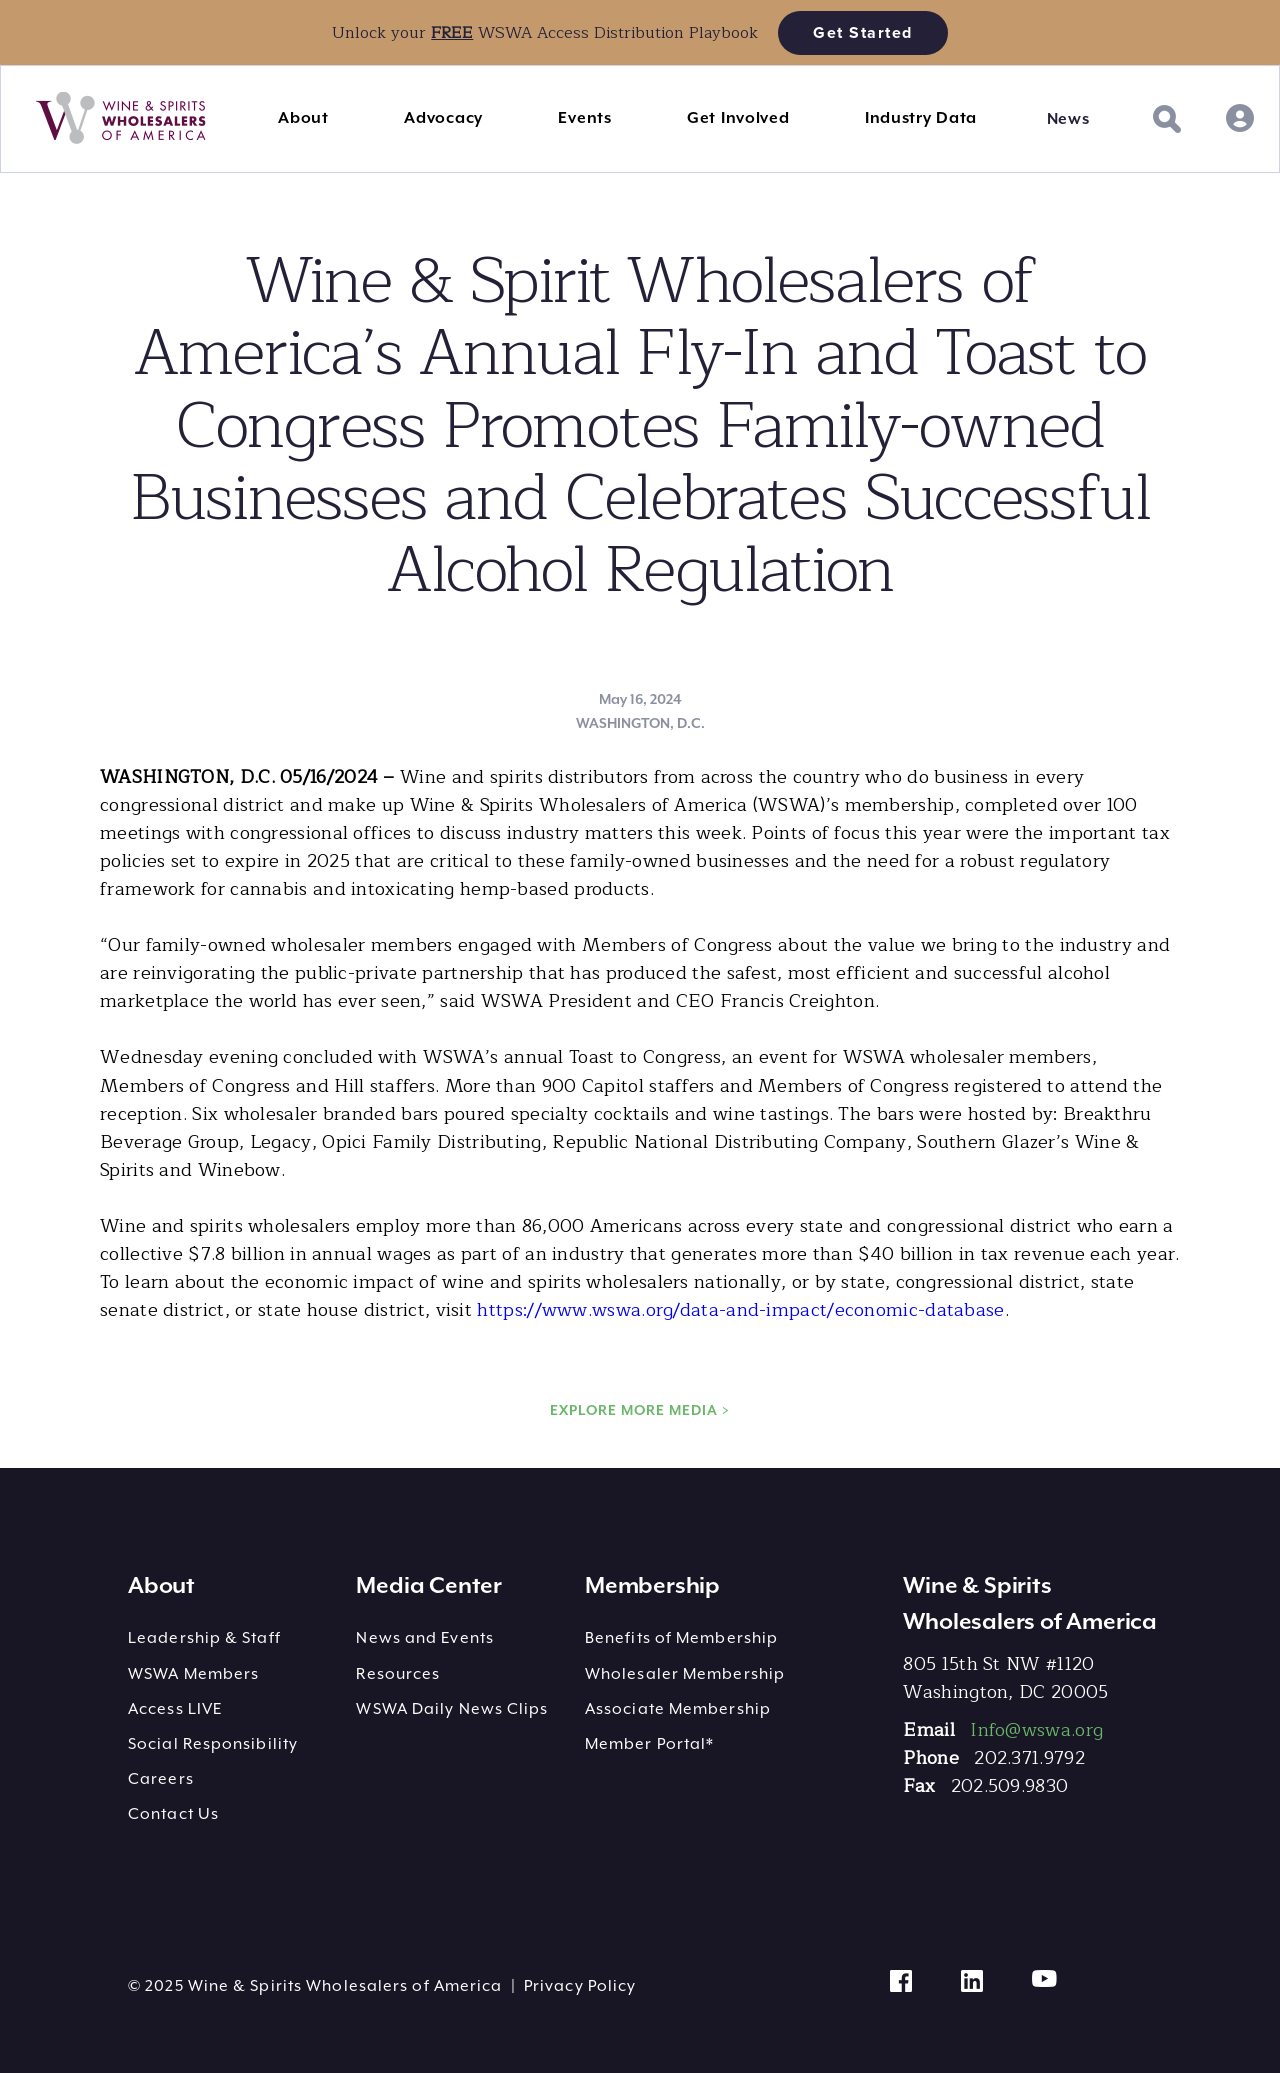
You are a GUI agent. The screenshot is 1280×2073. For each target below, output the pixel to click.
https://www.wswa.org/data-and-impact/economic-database (740, 1310)
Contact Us (173, 1814)
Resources (398, 1674)
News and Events (425, 1638)
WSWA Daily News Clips (452, 1709)
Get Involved (738, 118)
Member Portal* (649, 1744)
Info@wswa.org (1036, 1730)
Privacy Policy (580, 1986)
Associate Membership (678, 1709)
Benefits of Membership (681, 1638)
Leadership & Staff (204, 1638)
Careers (161, 1779)
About (303, 118)
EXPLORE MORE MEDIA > (640, 1410)
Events (584, 118)
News (1068, 119)
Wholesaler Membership (685, 1674)
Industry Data (921, 118)
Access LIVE (175, 1709)
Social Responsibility (213, 1744)
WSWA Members (193, 1674)
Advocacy (443, 118)
